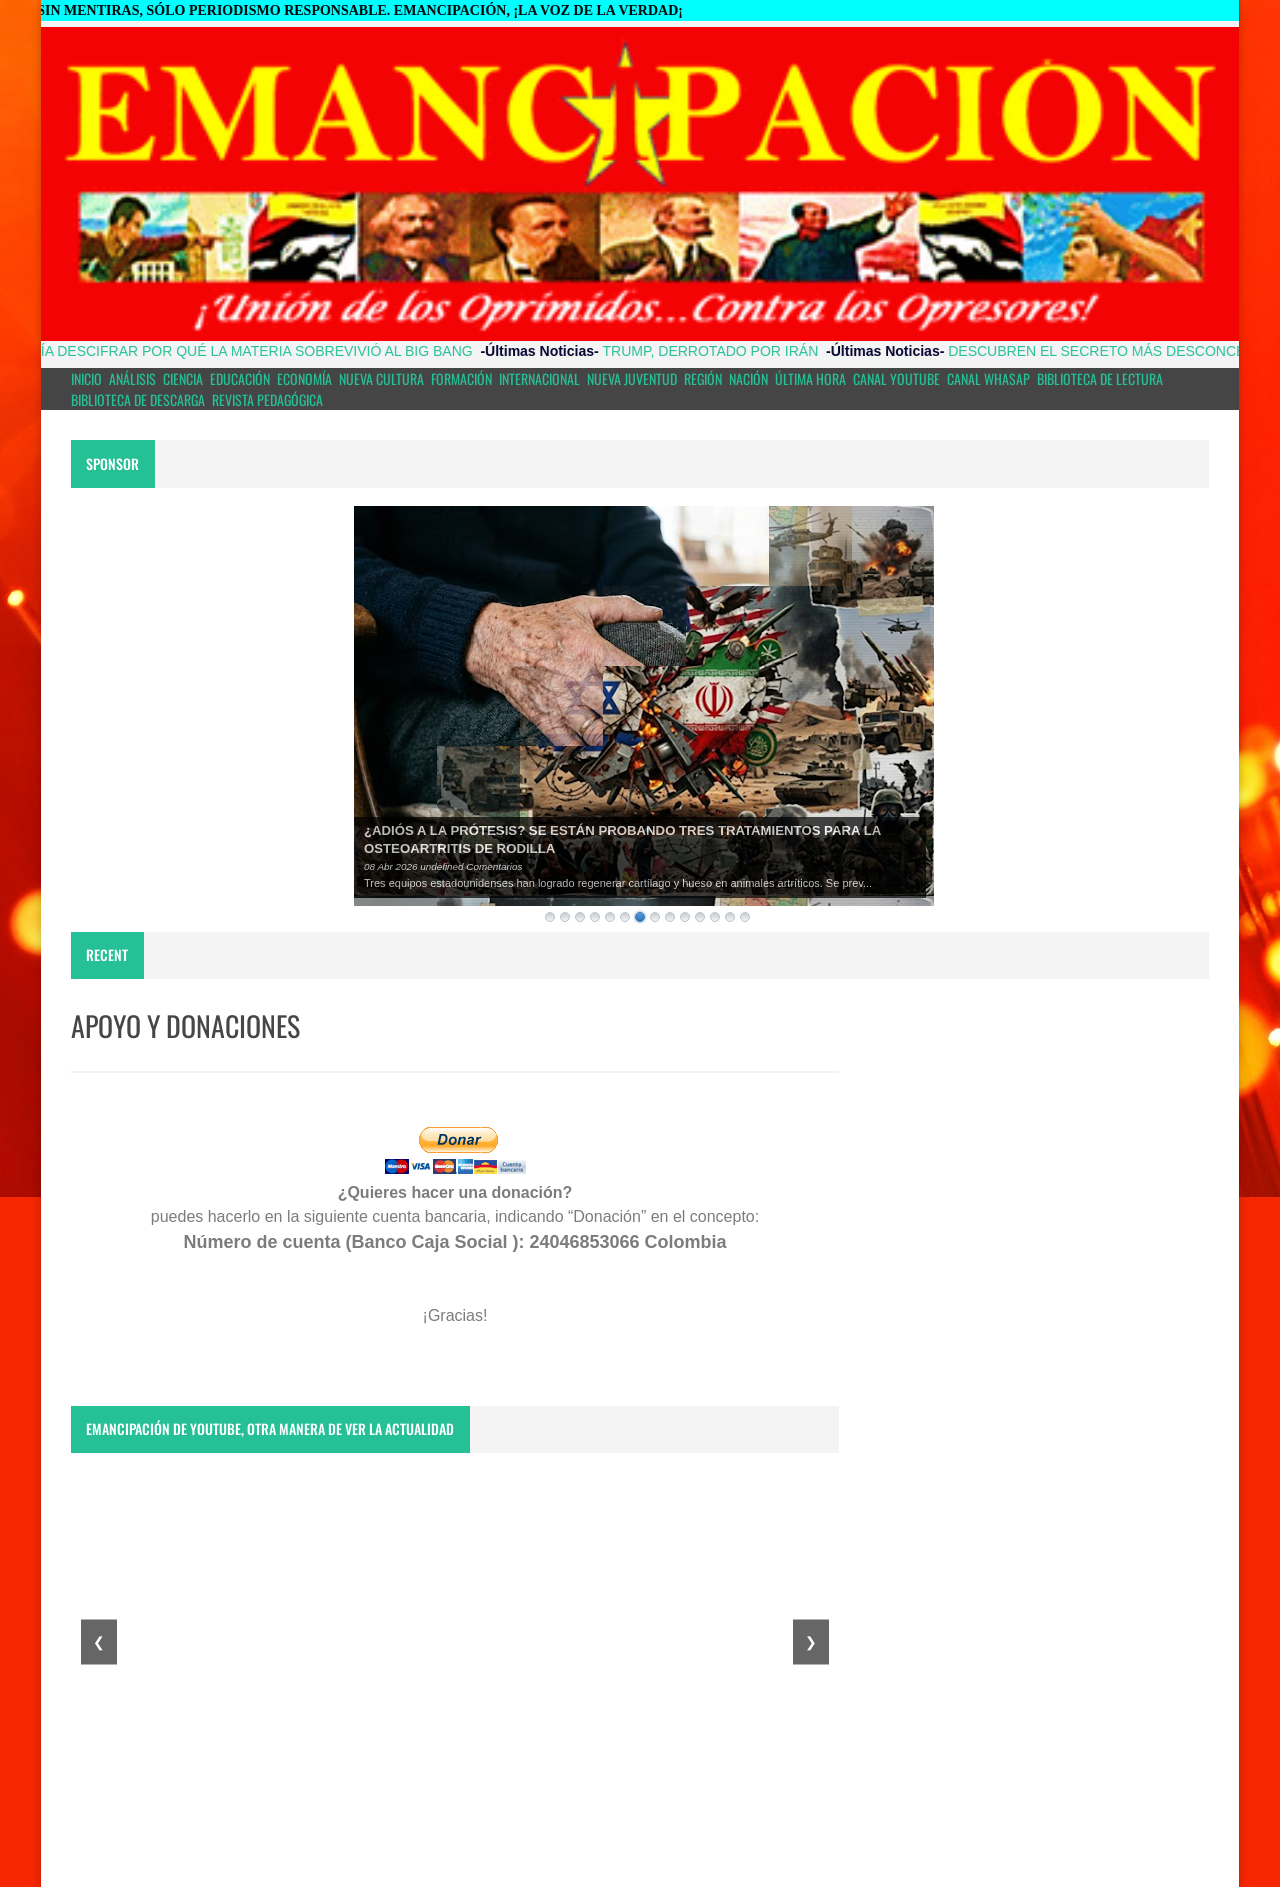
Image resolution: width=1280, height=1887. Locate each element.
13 (730, 917)
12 (715, 917)
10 (685, 917)
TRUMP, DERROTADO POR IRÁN (727, 351)
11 (700, 917)
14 (745, 917)
